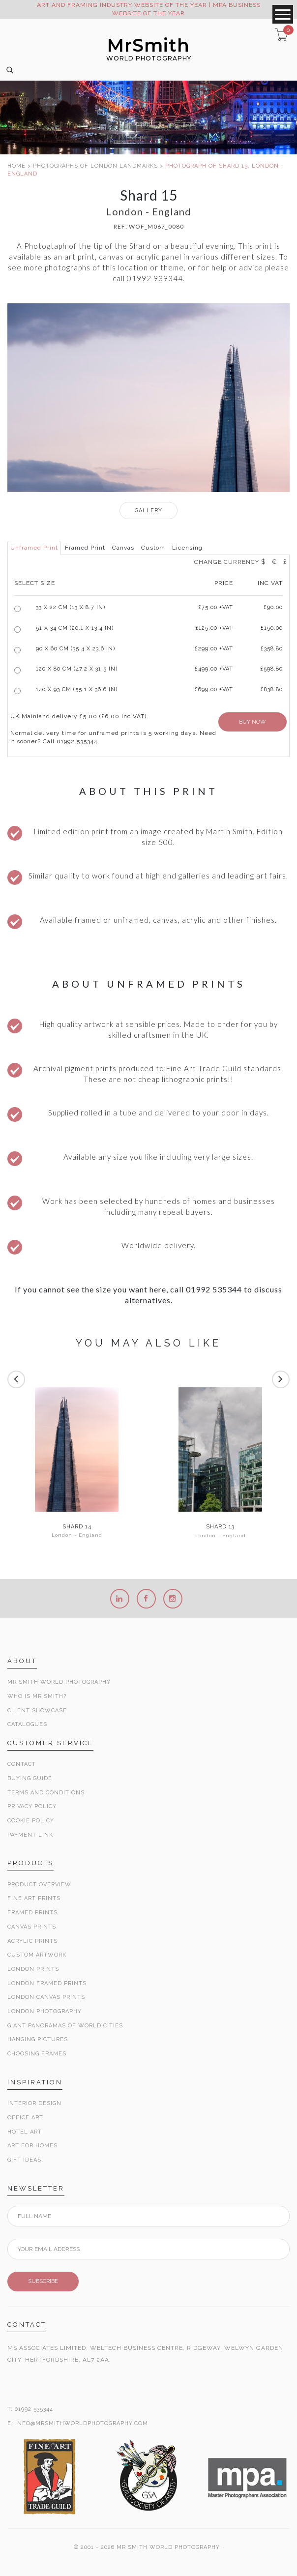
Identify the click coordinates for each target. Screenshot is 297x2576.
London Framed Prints (47, 1983)
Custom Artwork (36, 1955)
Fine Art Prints (33, 1898)
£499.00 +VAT (214, 669)
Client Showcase (37, 1710)
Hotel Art (24, 2132)
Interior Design (34, 2103)
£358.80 (272, 648)
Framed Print (85, 547)
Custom (153, 547)
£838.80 (272, 689)
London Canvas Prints (46, 1997)
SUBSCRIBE (43, 2281)
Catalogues (27, 1724)
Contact (21, 1764)
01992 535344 (34, 2409)
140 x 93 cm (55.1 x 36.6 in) (77, 689)
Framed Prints (32, 1912)
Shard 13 (220, 1527)
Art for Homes (32, 2145)
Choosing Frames (36, 2053)
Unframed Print (34, 547)
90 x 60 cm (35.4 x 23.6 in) (75, 648)
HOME (16, 166)
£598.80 (271, 669)
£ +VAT (215, 607)
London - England (77, 1535)
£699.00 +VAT (214, 689)
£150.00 (272, 628)
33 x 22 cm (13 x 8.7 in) (70, 607)
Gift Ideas (24, 2160)
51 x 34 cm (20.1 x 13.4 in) (75, 628)
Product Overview (39, 1884)
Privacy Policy (32, 1806)
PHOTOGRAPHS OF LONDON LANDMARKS (95, 166)
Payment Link (30, 1835)
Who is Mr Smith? (36, 1696)
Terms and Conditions (46, 1792)
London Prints (33, 1969)
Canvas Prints (31, 1927)
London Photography (44, 2011)
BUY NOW (252, 722)
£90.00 (273, 607)
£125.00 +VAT (214, 628)
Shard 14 (76, 1527)
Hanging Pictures (37, 2039)
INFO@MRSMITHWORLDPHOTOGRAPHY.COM (81, 2423)
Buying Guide (29, 1778)
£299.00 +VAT (214, 648)
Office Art (25, 2117)
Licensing (187, 547)
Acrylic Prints (32, 1941)
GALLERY (148, 510)
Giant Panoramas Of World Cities (65, 2025)
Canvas (123, 547)
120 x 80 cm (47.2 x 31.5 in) (77, 669)
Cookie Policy (30, 1820)
